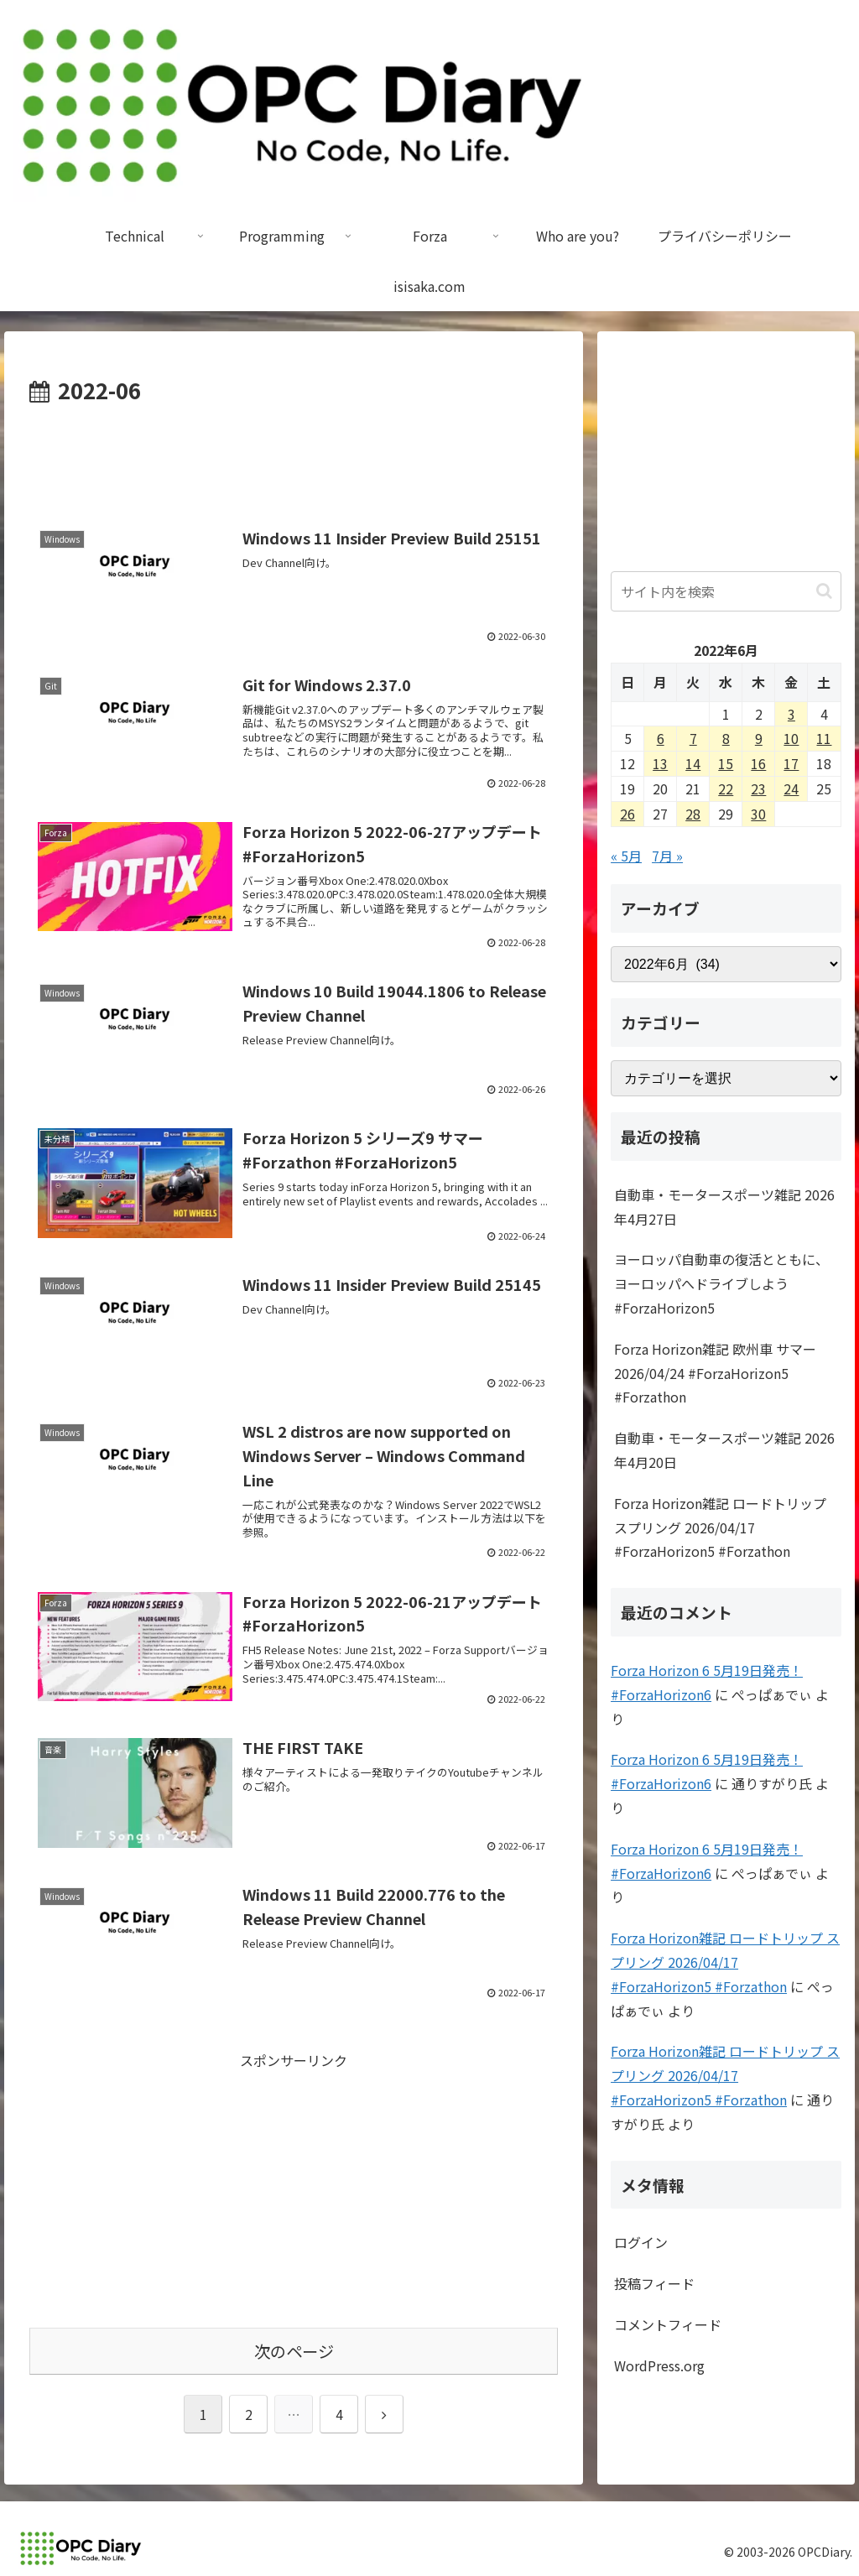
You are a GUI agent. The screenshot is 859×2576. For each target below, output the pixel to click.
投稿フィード (654, 2283)
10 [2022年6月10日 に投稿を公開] (791, 738)
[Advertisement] (293, 460)
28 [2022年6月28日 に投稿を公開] (692, 814)
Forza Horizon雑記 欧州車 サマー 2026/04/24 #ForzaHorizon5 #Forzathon (715, 1373)
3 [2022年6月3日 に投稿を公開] (791, 714)
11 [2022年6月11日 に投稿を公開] (823, 738)
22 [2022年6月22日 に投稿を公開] (725, 788)
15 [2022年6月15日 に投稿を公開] (725, 763)
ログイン (641, 2242)
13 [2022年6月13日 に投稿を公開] (660, 763)
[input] (726, 591)
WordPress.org (659, 2365)
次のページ (294, 2351)
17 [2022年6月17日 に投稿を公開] (791, 763)
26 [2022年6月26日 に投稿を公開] (627, 814)
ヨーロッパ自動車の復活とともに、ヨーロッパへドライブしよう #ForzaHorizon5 (721, 1283)
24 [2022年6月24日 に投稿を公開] (791, 788)
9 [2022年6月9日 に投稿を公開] (759, 738)
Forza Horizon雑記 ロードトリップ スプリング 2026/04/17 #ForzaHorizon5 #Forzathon (720, 1527)
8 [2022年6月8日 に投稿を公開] (726, 738)
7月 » (667, 856)
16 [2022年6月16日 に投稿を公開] (758, 763)
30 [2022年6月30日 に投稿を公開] (758, 814)
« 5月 (626, 856)
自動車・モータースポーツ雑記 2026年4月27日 (724, 1206)
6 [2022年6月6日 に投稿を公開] (660, 738)
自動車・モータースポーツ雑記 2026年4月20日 (724, 1450)
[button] (824, 591)
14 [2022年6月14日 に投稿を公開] (692, 763)
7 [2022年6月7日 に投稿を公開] (693, 738)
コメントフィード (667, 2324)
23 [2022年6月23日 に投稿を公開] (758, 788)
